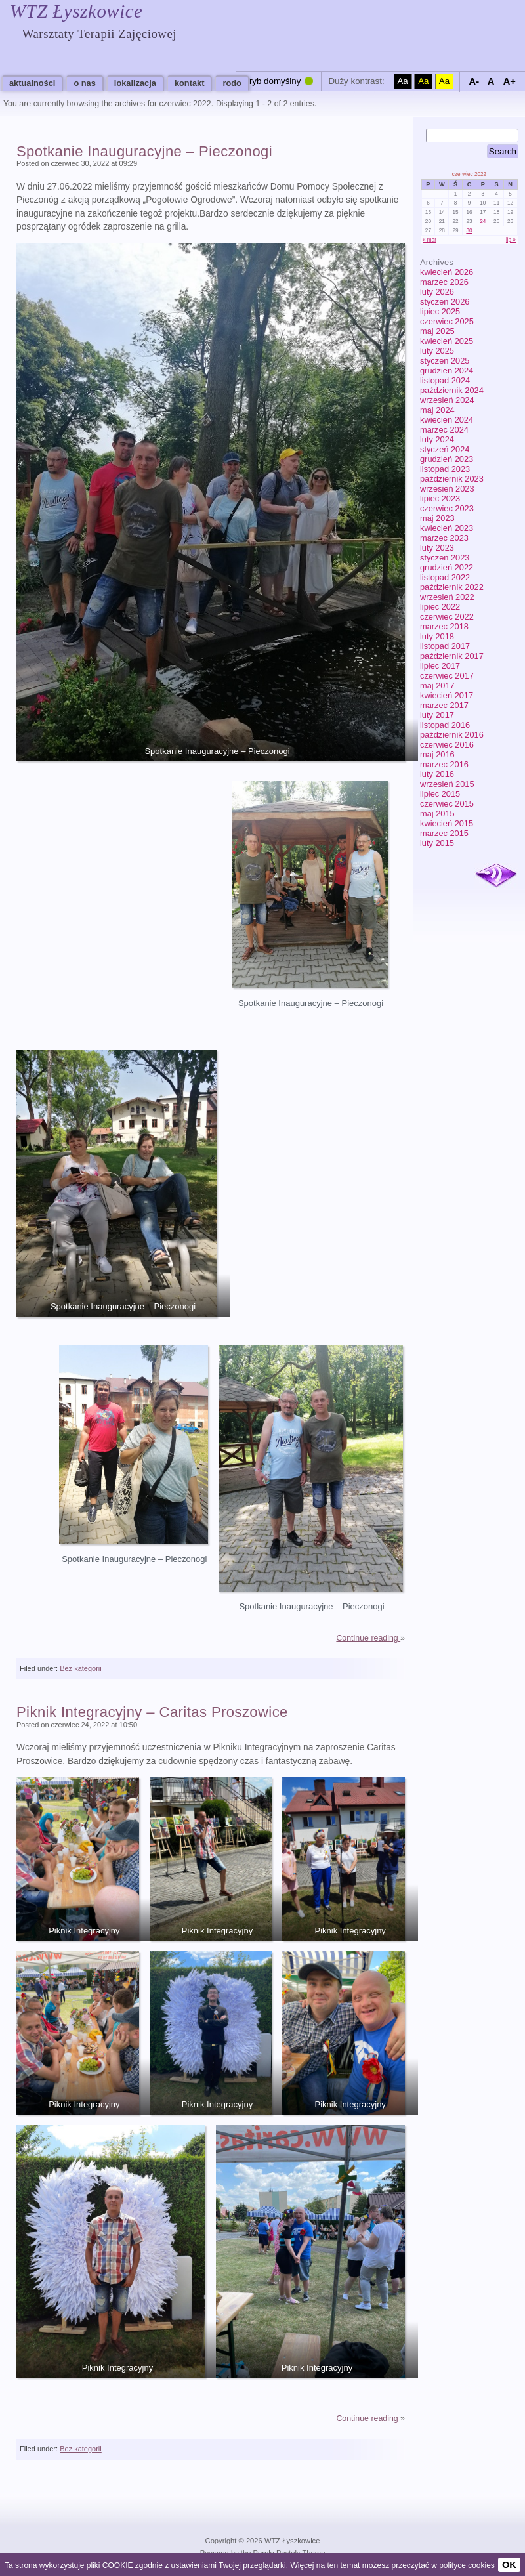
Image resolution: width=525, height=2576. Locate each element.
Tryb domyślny (272, 81)
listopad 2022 (445, 577)
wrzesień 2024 (447, 400)
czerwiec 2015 (447, 804)
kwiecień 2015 (446, 823)
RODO (231, 83)
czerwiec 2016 (447, 745)
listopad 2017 (445, 646)
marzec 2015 (444, 833)
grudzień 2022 (446, 567)
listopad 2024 (445, 380)
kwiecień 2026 (446, 272)
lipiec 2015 (440, 794)
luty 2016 (437, 774)
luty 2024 (437, 439)
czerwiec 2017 (447, 676)
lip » (511, 240)
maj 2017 (437, 685)
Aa (402, 81)
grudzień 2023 (446, 459)
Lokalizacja (135, 83)
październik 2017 (452, 656)
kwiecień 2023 (446, 528)
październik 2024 (452, 390)
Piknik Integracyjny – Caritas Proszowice (152, 1712)
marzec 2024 (444, 429)
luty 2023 (437, 548)
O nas (84, 83)
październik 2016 (452, 735)
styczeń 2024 (444, 449)
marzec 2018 (444, 626)
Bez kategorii (81, 1668)
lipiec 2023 (440, 498)
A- (474, 81)
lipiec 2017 (440, 666)
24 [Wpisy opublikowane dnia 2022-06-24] (483, 221)
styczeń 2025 (444, 361)
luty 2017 (437, 715)
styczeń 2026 (444, 301)
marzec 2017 (444, 705)
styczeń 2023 (444, 557)
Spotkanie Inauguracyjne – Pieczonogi (144, 151)
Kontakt (190, 83)
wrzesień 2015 (447, 784)
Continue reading (368, 1638)
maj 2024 (437, 410)
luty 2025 (437, 351)
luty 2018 (437, 636)
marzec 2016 (444, 764)
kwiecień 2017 (446, 695)
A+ (509, 81)
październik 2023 (452, 479)
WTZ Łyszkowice (76, 11)
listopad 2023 (445, 469)
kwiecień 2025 (446, 341)
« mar (429, 240)
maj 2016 (437, 754)
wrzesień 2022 (447, 597)
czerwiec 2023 (447, 508)
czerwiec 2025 (447, 321)
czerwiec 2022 (447, 617)
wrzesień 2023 (447, 489)
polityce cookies (467, 2565)
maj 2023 (437, 518)
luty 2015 (437, 843)
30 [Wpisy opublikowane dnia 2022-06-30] (469, 231)
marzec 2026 (444, 282)
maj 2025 (437, 331)
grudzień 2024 (446, 370)
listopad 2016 (445, 725)
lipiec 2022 (440, 607)
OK (509, 2565)
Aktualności (32, 83)
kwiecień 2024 (446, 420)
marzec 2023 (444, 538)
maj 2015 (437, 813)
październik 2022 (452, 587)
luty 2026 (437, 292)
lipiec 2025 (440, 311)
